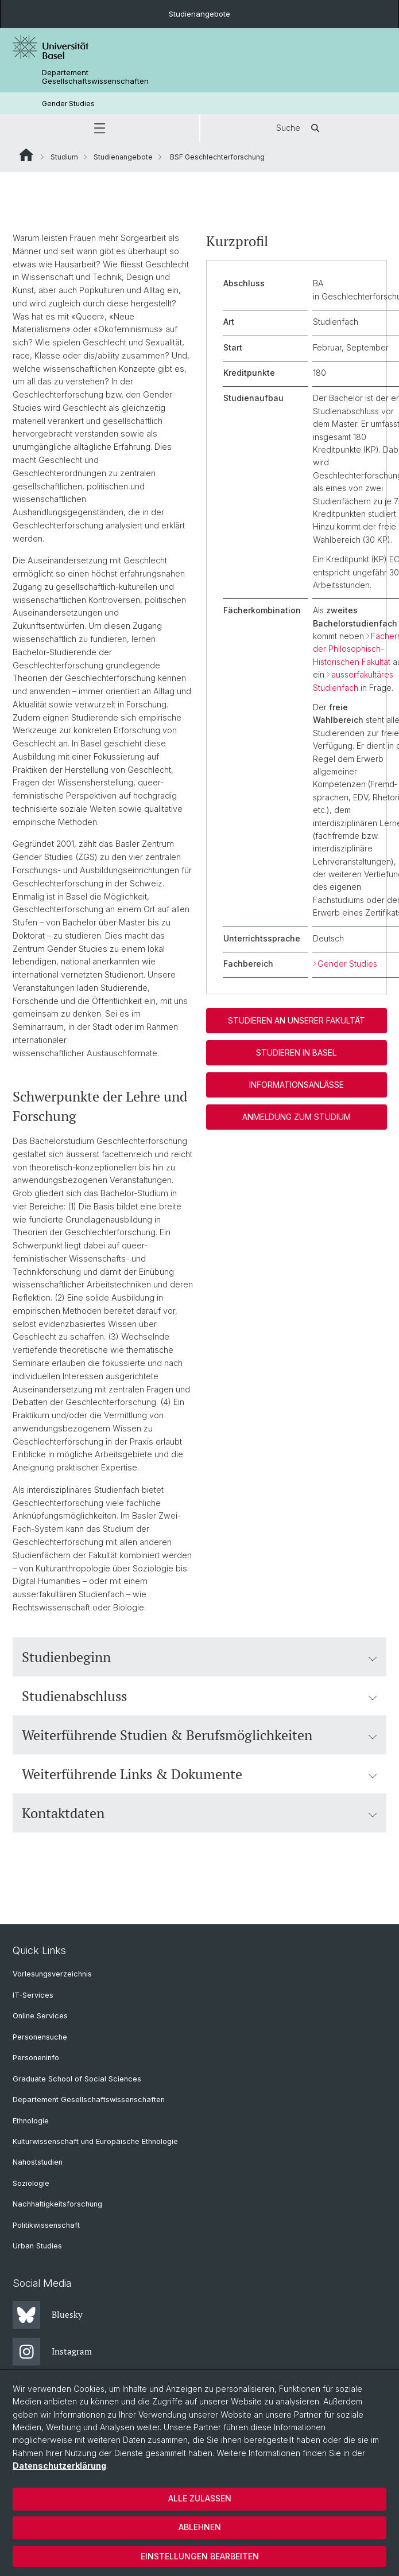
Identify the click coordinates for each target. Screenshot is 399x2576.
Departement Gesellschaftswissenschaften (95, 76)
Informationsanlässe (296, 1085)
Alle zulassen (199, 2498)
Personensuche (40, 2037)
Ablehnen (200, 2527)
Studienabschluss (199, 1696)
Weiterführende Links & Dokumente (199, 1774)
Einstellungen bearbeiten (200, 2556)
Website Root (26, 155)
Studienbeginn (199, 1657)
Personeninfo (36, 2057)
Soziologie (31, 2183)
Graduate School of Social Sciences (77, 2079)
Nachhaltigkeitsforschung (57, 2204)
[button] (99, 128)
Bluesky (48, 2315)
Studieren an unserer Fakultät (296, 1021)
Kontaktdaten (199, 1813)
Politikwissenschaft (46, 2225)
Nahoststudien (38, 2162)
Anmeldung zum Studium (296, 1117)
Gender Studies (68, 103)
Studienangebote (199, 13)
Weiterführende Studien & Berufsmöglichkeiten (199, 1735)
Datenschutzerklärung (59, 2465)
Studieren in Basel (296, 1053)
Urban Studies (37, 2246)
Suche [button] (299, 128)
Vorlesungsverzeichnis (52, 1974)
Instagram (52, 2351)
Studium (64, 157)
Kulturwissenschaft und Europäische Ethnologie (95, 2141)
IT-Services (33, 1995)
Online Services (40, 2015)
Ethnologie (31, 2120)
